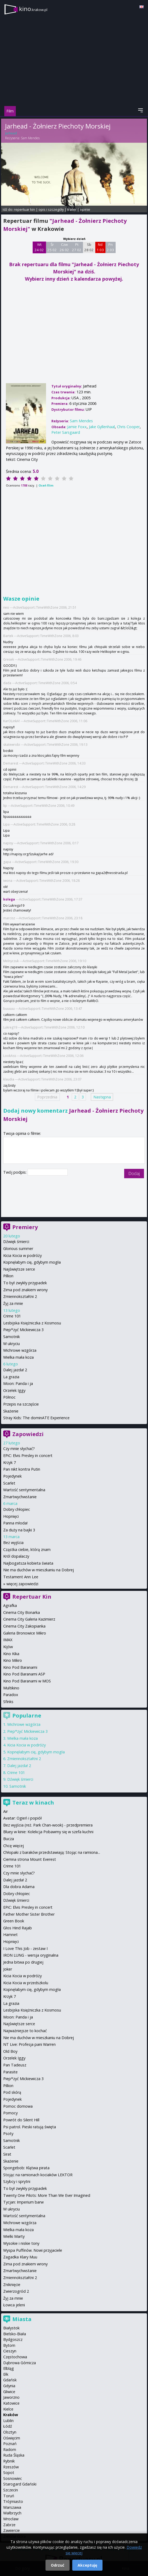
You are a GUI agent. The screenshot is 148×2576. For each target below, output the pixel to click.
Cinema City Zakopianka (24, 1626)
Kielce (8, 2409)
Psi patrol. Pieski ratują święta (29, 2126)
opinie (85, 209)
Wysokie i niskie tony (21, 2243)
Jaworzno (11, 2397)
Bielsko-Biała (14, 2333)
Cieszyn (9, 2350)
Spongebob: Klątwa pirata (26, 2167)
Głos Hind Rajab (17, 1927)
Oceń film (46, 485)
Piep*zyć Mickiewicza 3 (23, 1329)
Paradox (10, 1694)
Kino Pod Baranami (20, 1667)
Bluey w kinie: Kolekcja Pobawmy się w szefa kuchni (48, 1831)
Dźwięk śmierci (16, 1241)
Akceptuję (87, 2565)
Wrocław (10, 2518)
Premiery (25, 1227)
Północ (9, 1397)
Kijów (8, 1646)
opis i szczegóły (51, 209)
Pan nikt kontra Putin (21, 1469)
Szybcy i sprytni (16, 2181)
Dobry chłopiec (16, 1509)
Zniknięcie (11, 2284)
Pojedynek (12, 1476)
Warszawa (12, 2507)
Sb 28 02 (89, 247)
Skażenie (10, 1411)
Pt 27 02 (76, 247)
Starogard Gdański (19, 2484)
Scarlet (9, 1483)
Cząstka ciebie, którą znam (27, 1549)
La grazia (11, 1376)
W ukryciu (11, 1343)
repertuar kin (24, 209)
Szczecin (10, 2489)
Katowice (11, 2403)
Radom (9, 2449)
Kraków (10, 2414)
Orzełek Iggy (14, 1390)
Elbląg (8, 2368)
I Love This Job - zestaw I (25, 1948)
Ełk (5, 2374)
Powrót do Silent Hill (21, 2119)
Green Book (13, 1920)
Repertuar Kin (31, 1596)
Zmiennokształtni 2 (20, 1296)
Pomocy (10, 2112)
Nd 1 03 (100, 247)
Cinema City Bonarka (21, 1612)
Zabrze (9, 2524)
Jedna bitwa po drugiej (23, 1962)
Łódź (7, 2426)
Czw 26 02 (64, 247)
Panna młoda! (15, 1523)
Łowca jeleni (14, 2304)
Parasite (10, 2071)
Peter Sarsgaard (65, 432)
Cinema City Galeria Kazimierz (29, 1619)
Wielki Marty (14, 2236)
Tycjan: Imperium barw (23, 2202)
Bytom (9, 2345)
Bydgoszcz (12, 2339)
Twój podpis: (15, 1172)
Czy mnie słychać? (19, 1448)
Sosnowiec (12, 2478)
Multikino (11, 1687)
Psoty (8, 2133)
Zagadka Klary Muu (20, 2256)
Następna (102, 1096)
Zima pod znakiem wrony (25, 1289)
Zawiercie (11, 2530)
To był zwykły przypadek (25, 1282)
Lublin (8, 2420)
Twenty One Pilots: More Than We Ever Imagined (46, 2195)
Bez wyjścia (13, 1542)
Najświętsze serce (19, 1269)
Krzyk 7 (9, 1462)
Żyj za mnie (13, 1303)
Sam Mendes (30, 138)
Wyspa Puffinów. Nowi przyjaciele (32, 2250)
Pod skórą (12, 2092)
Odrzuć (57, 2565)
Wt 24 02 (39, 247)
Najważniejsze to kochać (25, 2030)
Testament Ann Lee (20, 1576)
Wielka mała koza (18, 1357)
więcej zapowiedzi (22, 1583)
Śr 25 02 (52, 247)
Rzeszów (11, 2466)
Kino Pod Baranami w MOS (27, 1681)
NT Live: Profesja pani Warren (29, 2044)
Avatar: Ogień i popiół (22, 1818)
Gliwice (9, 2391)
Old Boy (10, 2051)
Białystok (11, 2327)
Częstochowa (15, 2356)
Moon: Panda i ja (18, 1383)
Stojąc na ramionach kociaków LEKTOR (38, 2174)
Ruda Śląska (13, 2455)
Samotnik (11, 1336)
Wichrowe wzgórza (19, 1350)
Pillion (8, 1275)
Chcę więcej (13, 1845)
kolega (9, 899)
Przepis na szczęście (21, 1404)
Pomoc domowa (18, 2106)
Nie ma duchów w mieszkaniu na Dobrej (38, 1569)
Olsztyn (9, 2432)
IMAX (7, 1639)
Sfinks (8, 1701)
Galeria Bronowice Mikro (24, 1633)
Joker (7, 1969)
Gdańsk (10, 2379)
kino (33, 9)
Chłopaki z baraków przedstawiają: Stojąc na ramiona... (51, 1852)
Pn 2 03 (110, 247)
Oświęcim (11, 2438)
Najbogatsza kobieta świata (28, 1563)
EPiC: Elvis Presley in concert (27, 1455)
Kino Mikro (12, 1660)
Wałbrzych (12, 2512)
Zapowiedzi (28, 1434)
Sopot (8, 2472)
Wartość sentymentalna (24, 1489)
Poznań (10, 2443)
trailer (72, 209)
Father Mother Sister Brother (29, 1914)
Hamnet (10, 1934)
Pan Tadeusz (14, 2064)
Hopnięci (11, 1516)
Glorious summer (18, 1248)
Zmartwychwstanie (20, 1496)
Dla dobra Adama (19, 1886)
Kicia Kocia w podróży (22, 1255)
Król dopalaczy (16, 1556)
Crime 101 (12, 1316)
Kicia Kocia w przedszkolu (25, 1982)
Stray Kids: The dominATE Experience (36, 1417)
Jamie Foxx (77, 426)
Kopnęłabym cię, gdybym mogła (32, 1262)
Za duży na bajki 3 (19, 1529)
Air (5, 1811)
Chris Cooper (128, 426)
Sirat (7, 2154)
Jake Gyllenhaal (102, 426)
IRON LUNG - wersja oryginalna (30, 1955)
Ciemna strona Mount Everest (29, 1859)
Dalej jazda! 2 (15, 1369)
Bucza (8, 1838)
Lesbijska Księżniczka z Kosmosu (32, 1322)
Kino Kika (11, 1653)
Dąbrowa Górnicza (19, 2362)
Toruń (8, 2495)
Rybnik (9, 2461)
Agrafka (10, 1605)
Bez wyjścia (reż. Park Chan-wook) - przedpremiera (48, 1825)
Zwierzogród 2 (16, 2291)
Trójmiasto (13, 2501)
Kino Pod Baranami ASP (24, 1674)
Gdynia (9, 2385)
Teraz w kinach (33, 1802)
